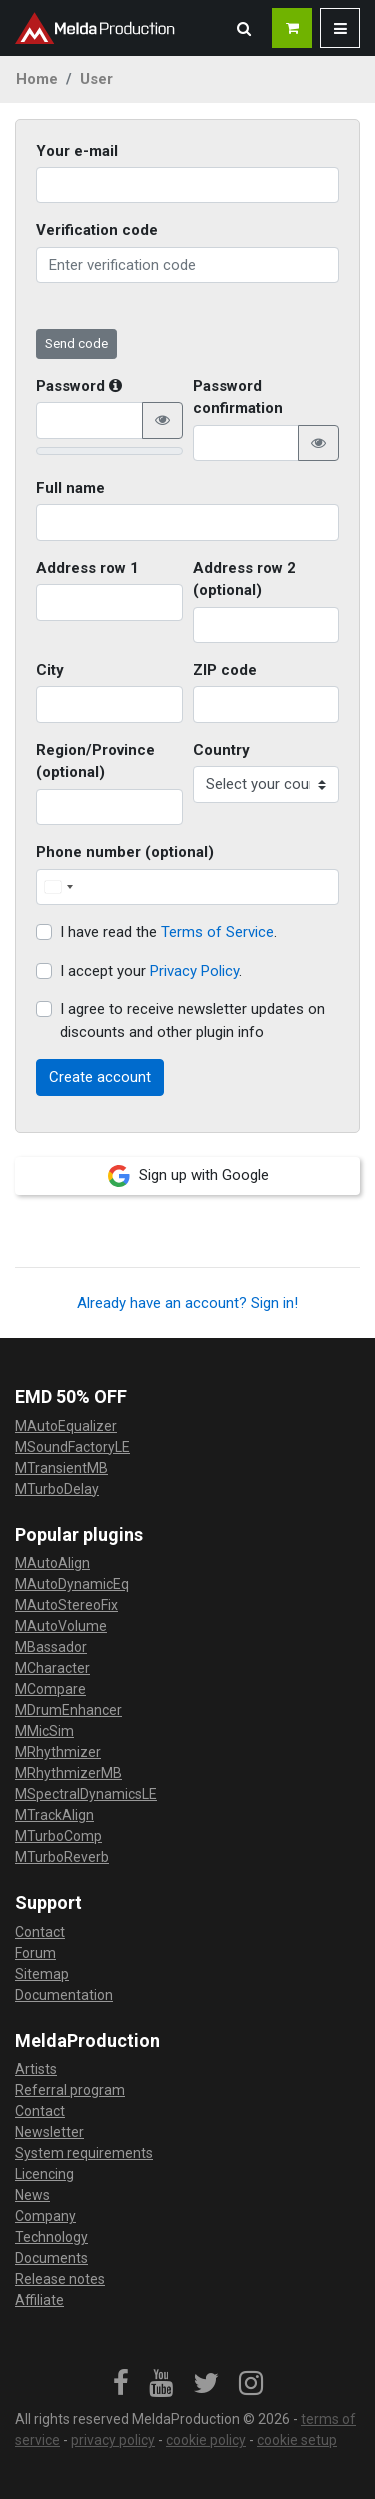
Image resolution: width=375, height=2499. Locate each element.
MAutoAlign (52, 1563)
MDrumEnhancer (68, 1710)
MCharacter (52, 1668)
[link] (121, 2384)
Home (37, 79)
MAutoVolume (61, 1626)
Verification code (97, 230)
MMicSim (44, 1731)
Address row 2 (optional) (244, 579)
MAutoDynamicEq (72, 1584)
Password (79, 386)
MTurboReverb (62, 1857)
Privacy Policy (194, 971)
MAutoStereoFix (66, 1605)
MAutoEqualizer (66, 1426)
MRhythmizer (58, 1752)
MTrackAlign (54, 1815)
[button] (244, 28)
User (96, 79)
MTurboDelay (57, 1489)
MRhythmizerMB (68, 1773)
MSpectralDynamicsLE (86, 1794)
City (50, 670)
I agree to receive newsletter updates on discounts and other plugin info (192, 1020)
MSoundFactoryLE (72, 1447)
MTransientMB (61, 1468)
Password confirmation (238, 397)
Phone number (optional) (125, 852)
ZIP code (225, 670)
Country (221, 750)
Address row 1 (87, 568)
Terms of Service (217, 932)
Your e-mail (77, 151)
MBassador (51, 1647)
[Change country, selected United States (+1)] (58, 887)
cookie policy (206, 2440)
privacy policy (113, 2440)
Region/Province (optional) (95, 761)
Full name (70, 488)
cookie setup (297, 2440)
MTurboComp (58, 1836)
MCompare (50, 1689)
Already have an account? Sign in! (187, 1303)
